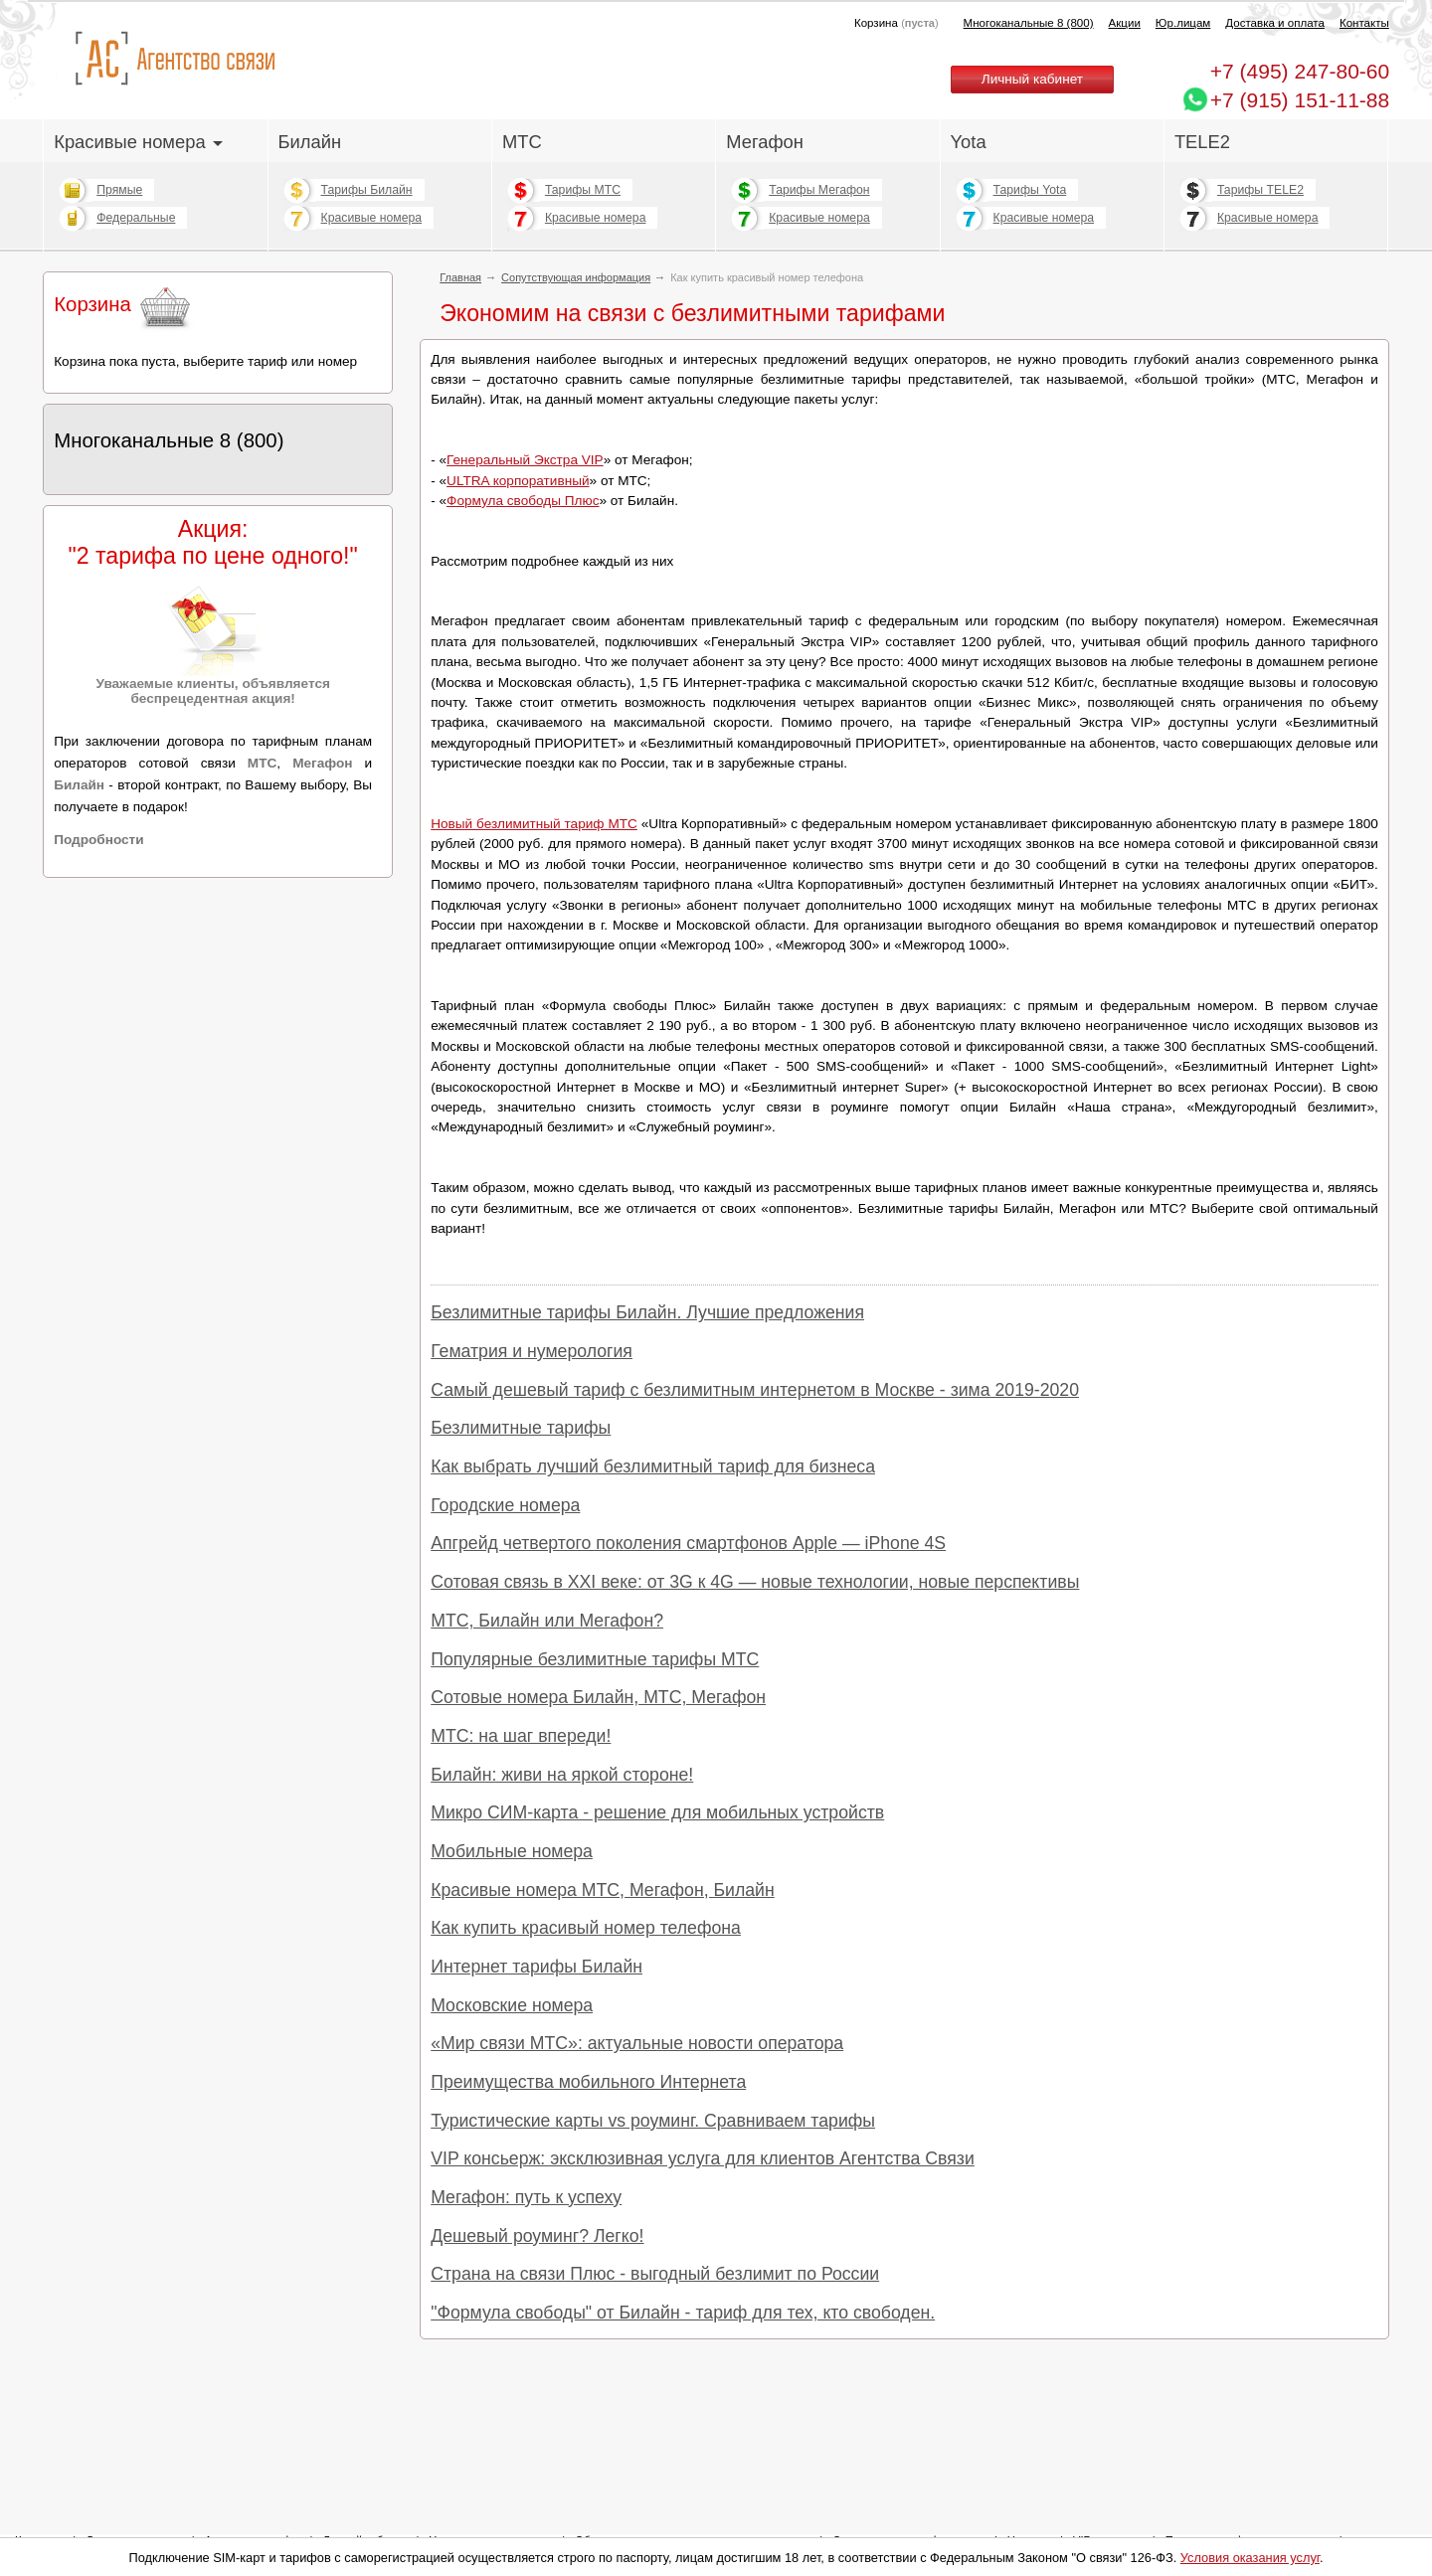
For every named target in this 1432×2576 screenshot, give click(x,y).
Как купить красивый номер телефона (586, 1928)
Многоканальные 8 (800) (1029, 23)
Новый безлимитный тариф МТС (534, 823)
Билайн (310, 141)
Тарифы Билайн (367, 190)
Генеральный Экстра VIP (525, 459)
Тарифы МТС (583, 190)
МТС (522, 141)
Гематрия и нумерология (531, 1351)
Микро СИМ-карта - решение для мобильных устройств (657, 1812)
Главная (460, 277)
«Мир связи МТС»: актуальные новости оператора (637, 2043)
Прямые (119, 190)
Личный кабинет (1032, 79)
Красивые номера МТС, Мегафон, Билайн (603, 1890)
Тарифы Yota (1030, 190)
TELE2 (1202, 141)
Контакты (1364, 23)
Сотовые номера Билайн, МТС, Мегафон (598, 1697)
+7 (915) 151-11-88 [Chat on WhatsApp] (1299, 99)
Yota (968, 141)
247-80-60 (1299, 71)
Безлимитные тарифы (521, 1428)
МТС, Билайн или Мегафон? (547, 1621)
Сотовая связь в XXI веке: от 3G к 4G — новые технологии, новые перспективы (755, 1582)
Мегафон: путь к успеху (526, 2197)
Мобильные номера (512, 1851)
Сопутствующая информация (575, 277)
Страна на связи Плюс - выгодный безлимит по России (655, 2274)
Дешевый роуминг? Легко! (537, 2236)
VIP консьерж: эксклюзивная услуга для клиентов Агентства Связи (703, 2158)
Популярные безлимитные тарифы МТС (595, 1659)
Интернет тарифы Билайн (536, 1966)
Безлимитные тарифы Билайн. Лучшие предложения (647, 1312)
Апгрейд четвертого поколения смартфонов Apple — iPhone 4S (688, 1543)
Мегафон (765, 141)
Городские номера (505, 1505)
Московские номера (512, 2005)
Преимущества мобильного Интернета (588, 2082)
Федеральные (135, 218)
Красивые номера (138, 141)
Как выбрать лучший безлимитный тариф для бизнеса (653, 1466)
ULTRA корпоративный (518, 480)
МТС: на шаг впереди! (521, 1736)
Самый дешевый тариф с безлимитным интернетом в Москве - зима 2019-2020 (755, 1390)
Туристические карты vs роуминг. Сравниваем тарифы (653, 2121)
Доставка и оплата (1275, 23)
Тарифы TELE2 (1260, 190)
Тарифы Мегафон (819, 190)
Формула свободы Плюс (523, 500)
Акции (1125, 23)
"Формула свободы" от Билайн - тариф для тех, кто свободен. (683, 2312)
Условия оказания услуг (1250, 2557)
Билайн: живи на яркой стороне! (562, 1775)
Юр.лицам (1183, 23)
